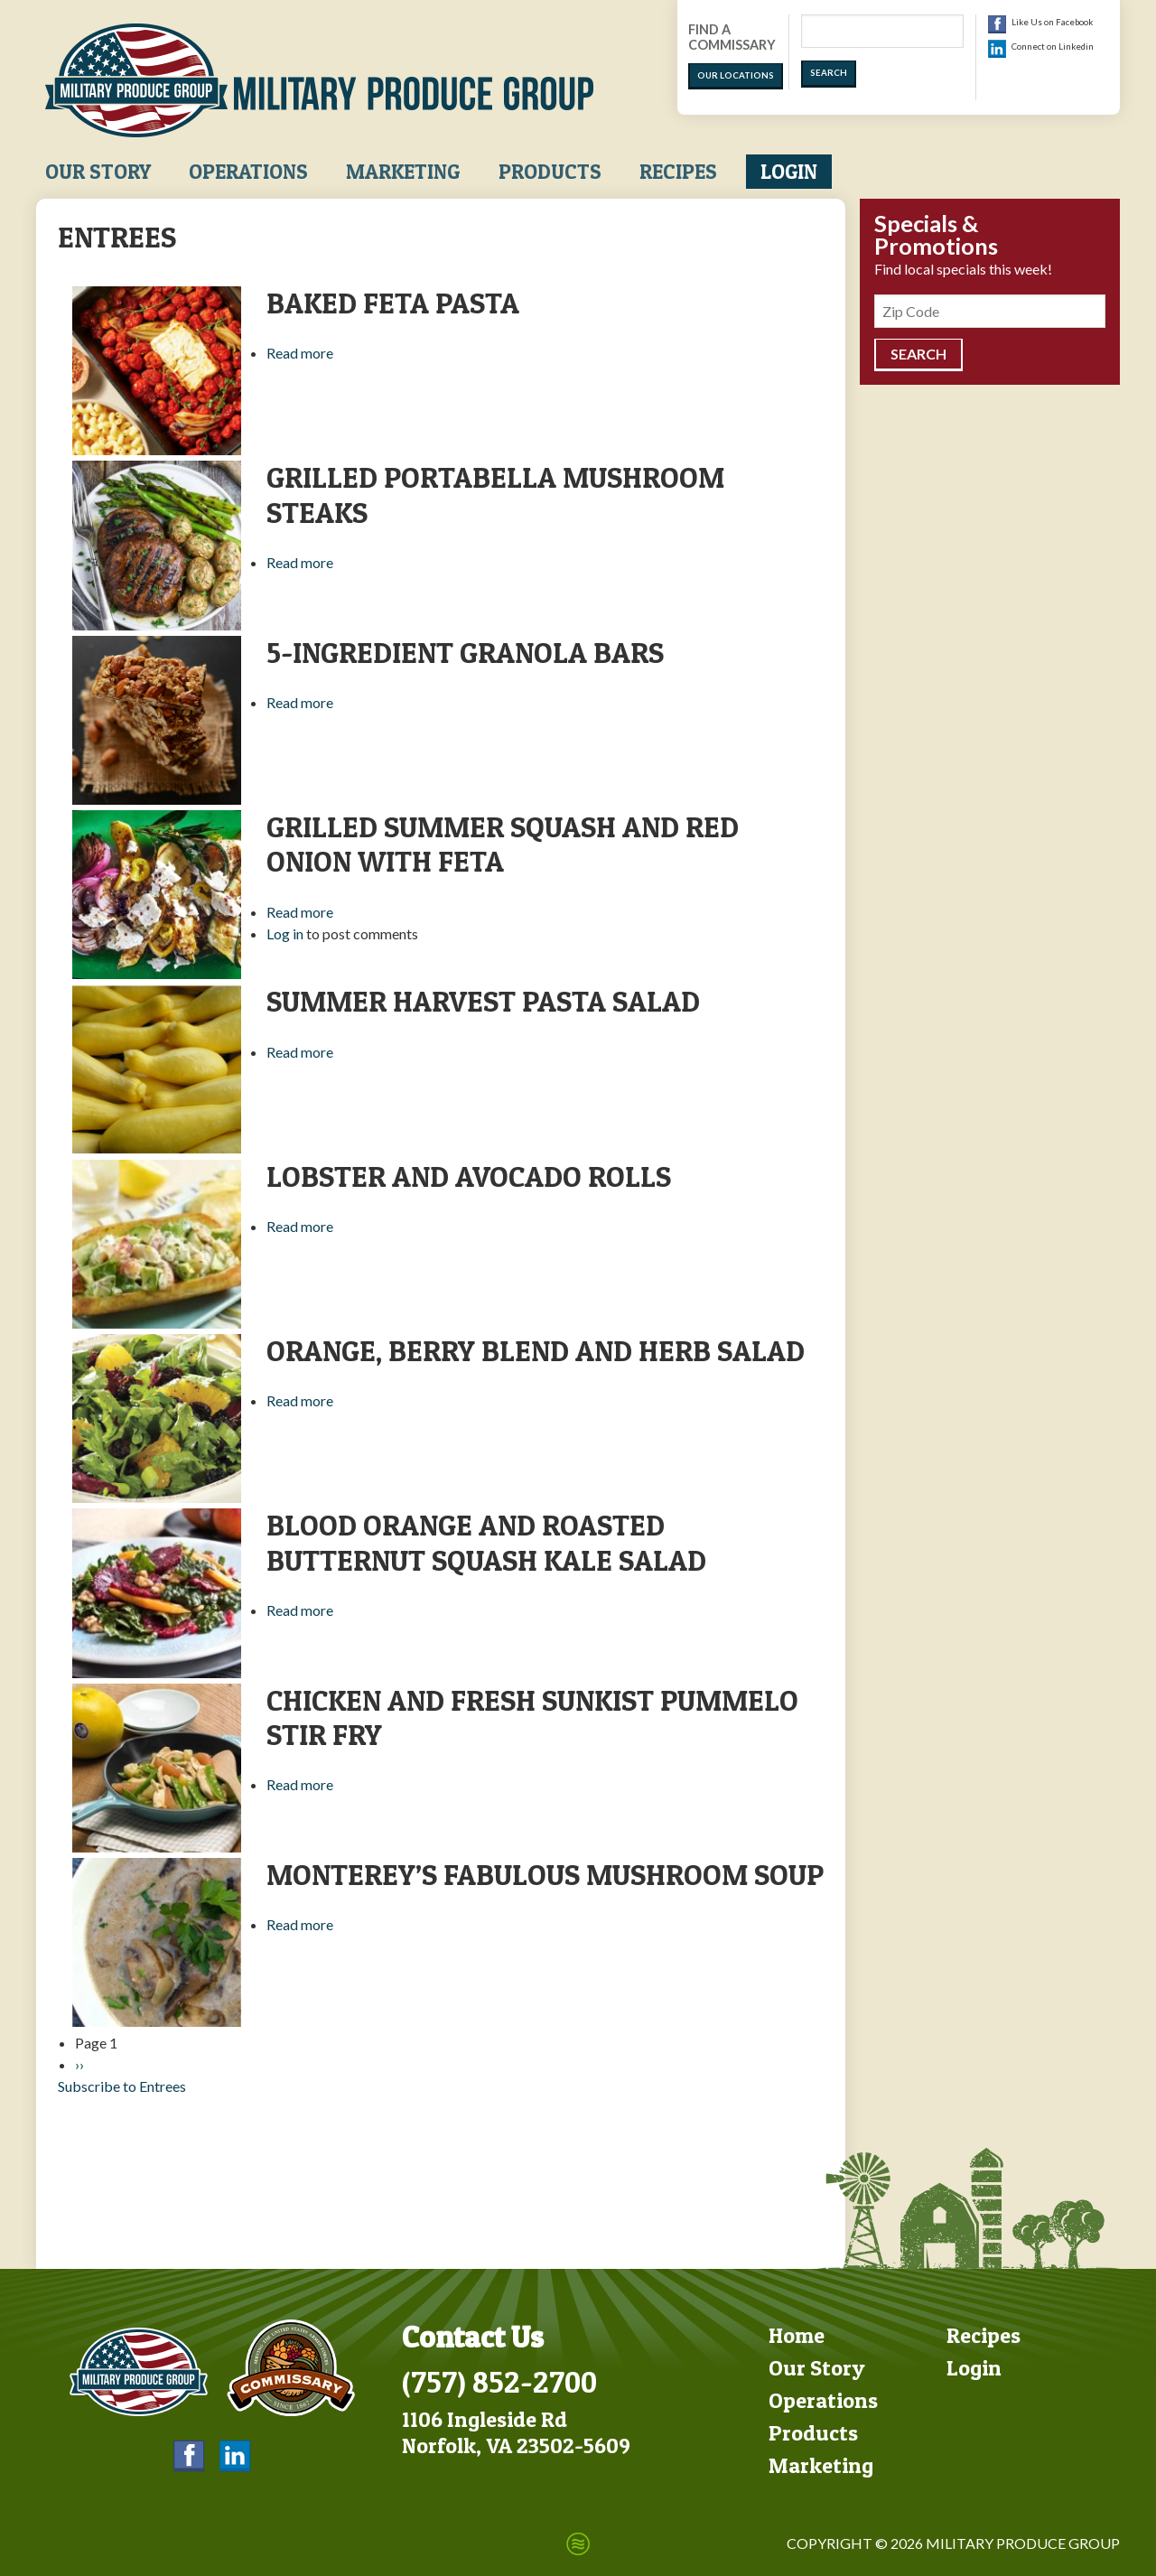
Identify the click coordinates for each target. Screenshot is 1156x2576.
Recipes (678, 171)
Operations (248, 171)
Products (550, 171)
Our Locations (735, 75)
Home (797, 2335)
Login (788, 171)
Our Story (98, 171)
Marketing (403, 171)
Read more (299, 352)
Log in (284, 933)
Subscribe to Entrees (122, 2086)
